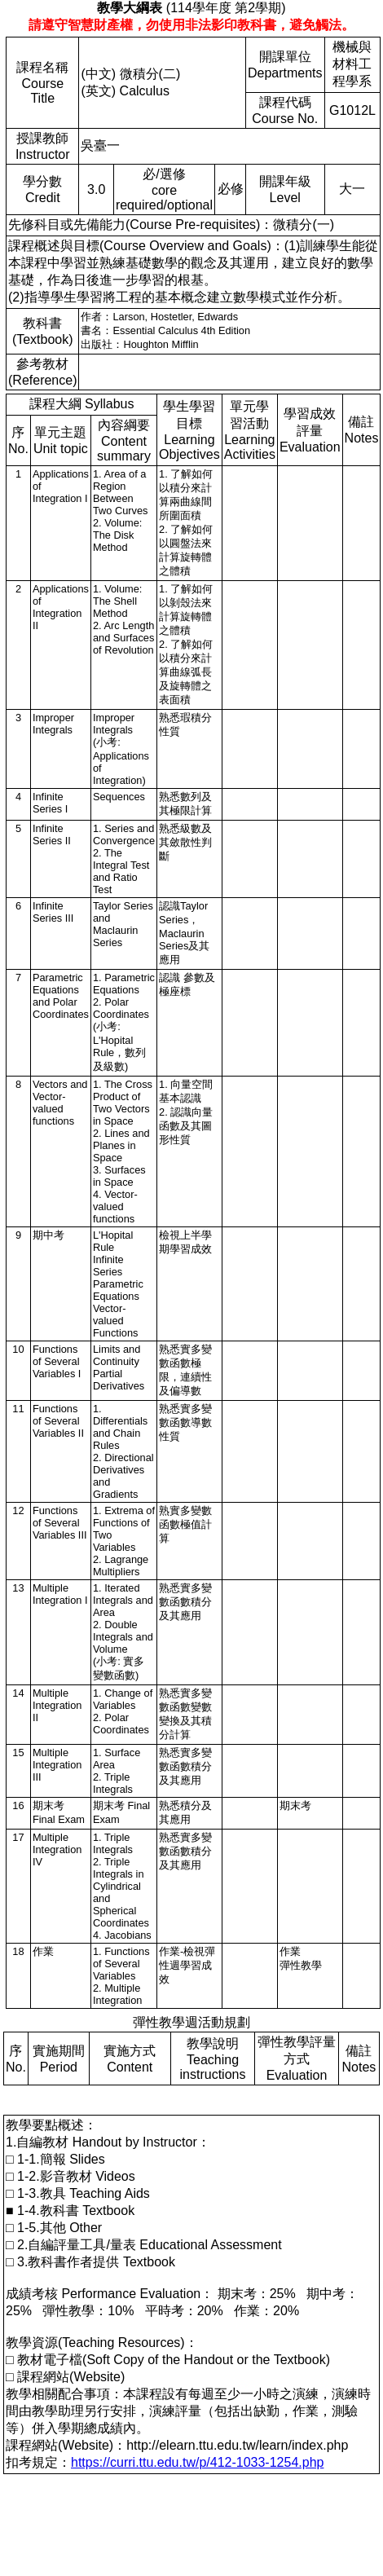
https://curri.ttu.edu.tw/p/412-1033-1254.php (197, 2462)
